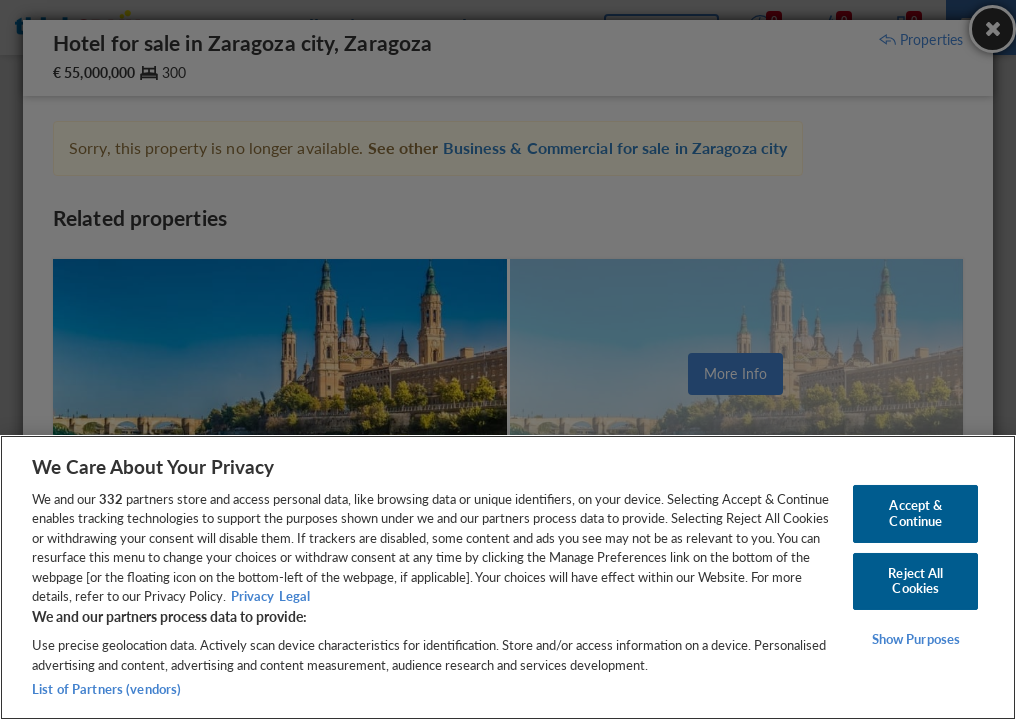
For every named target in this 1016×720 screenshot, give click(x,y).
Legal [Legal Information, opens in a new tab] (294, 596)
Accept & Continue (915, 513)
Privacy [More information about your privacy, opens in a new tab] (252, 596)
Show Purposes (916, 639)
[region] (508, 577)
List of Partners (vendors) (106, 689)
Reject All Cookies (915, 581)
